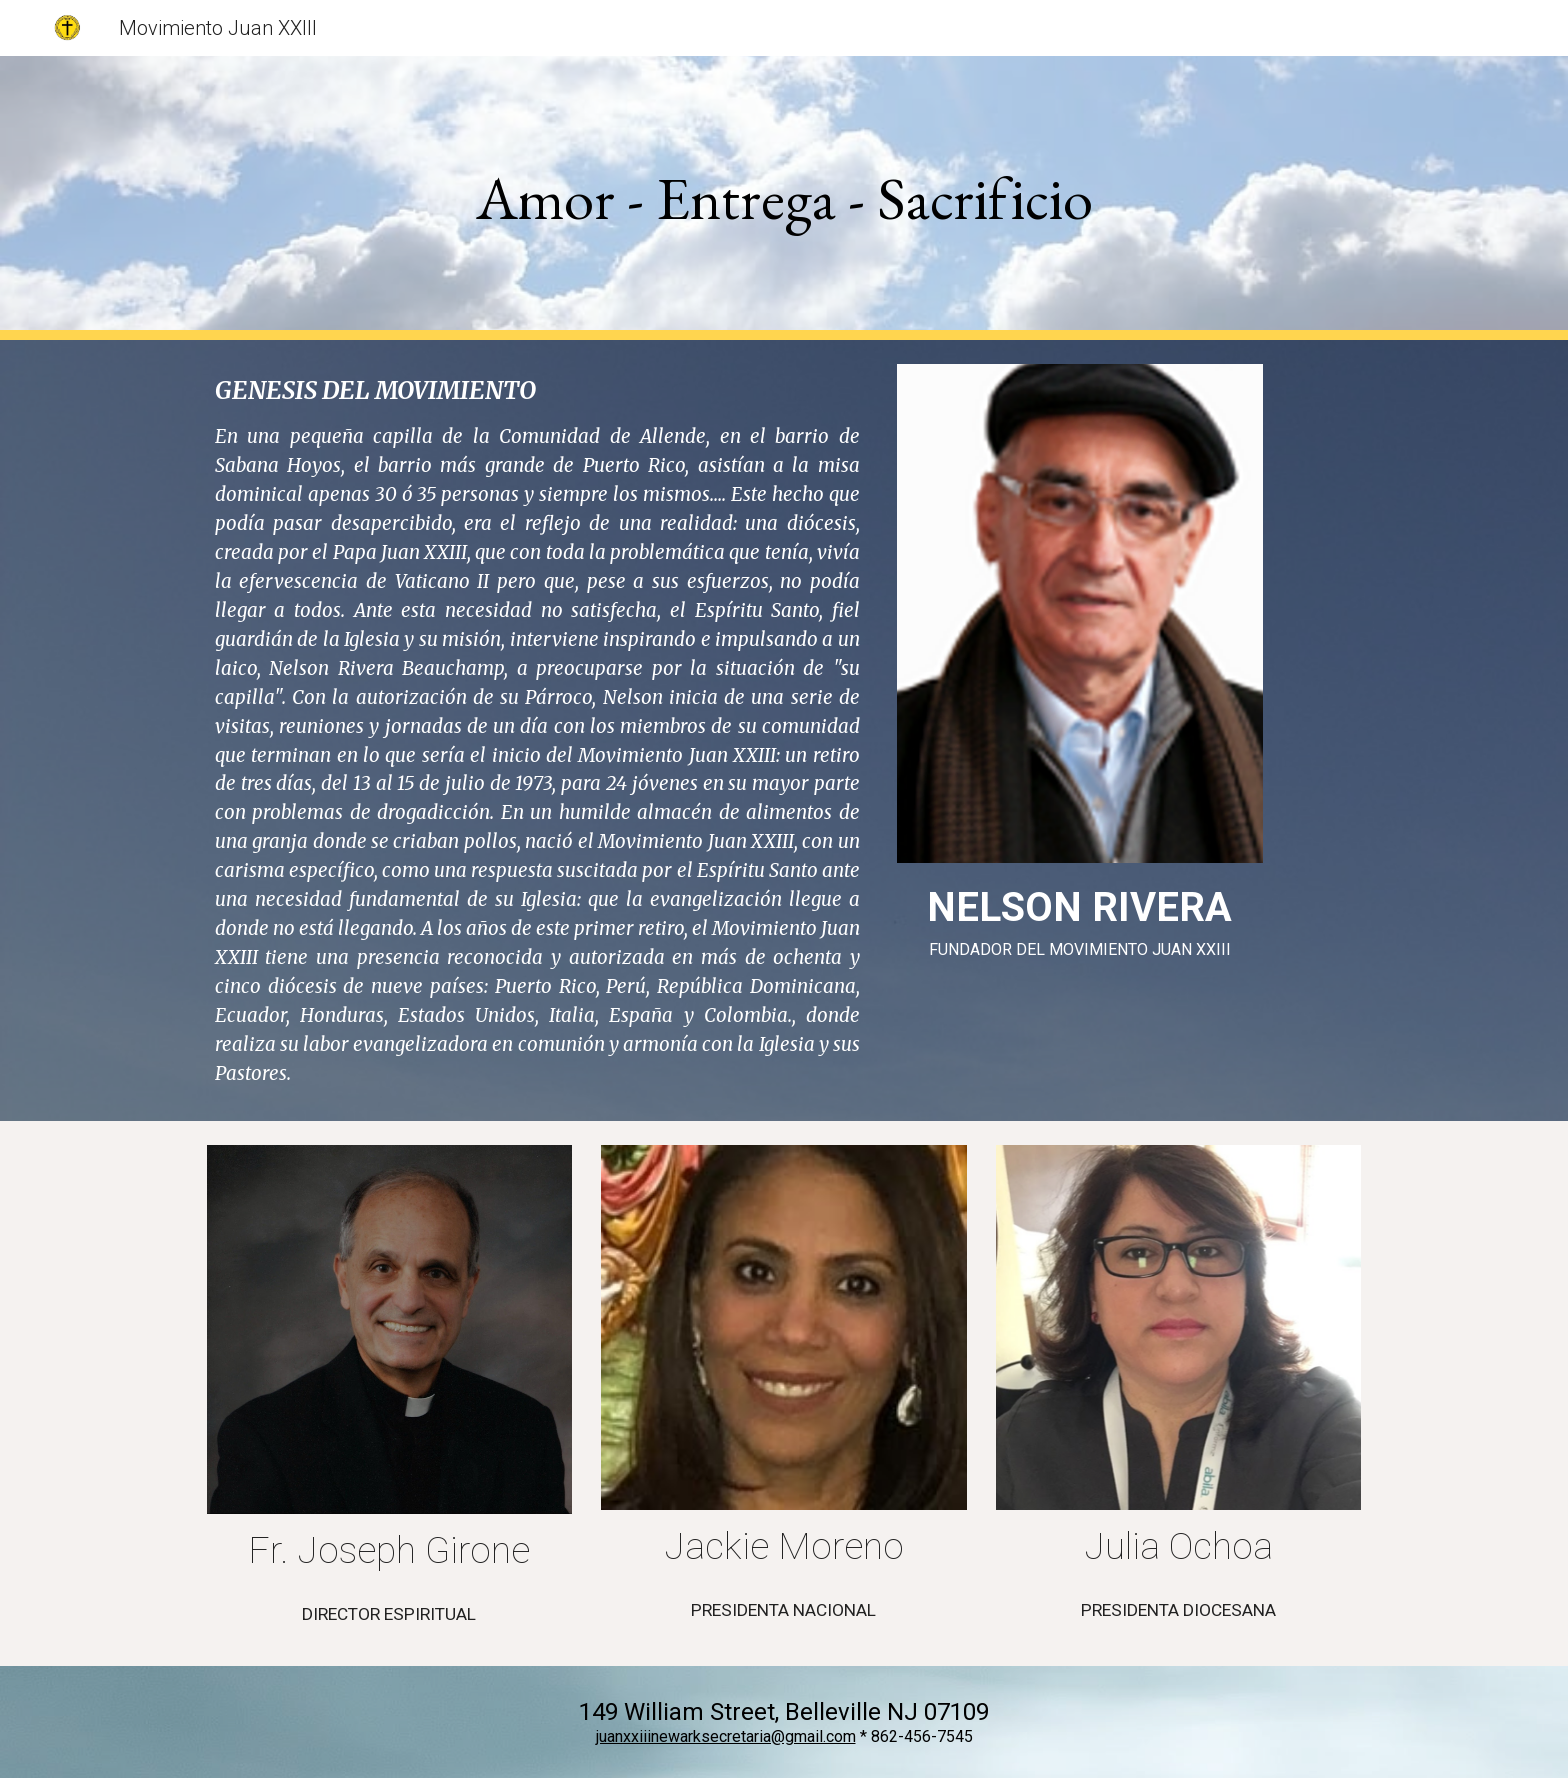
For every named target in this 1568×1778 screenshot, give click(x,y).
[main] (784, 198)
